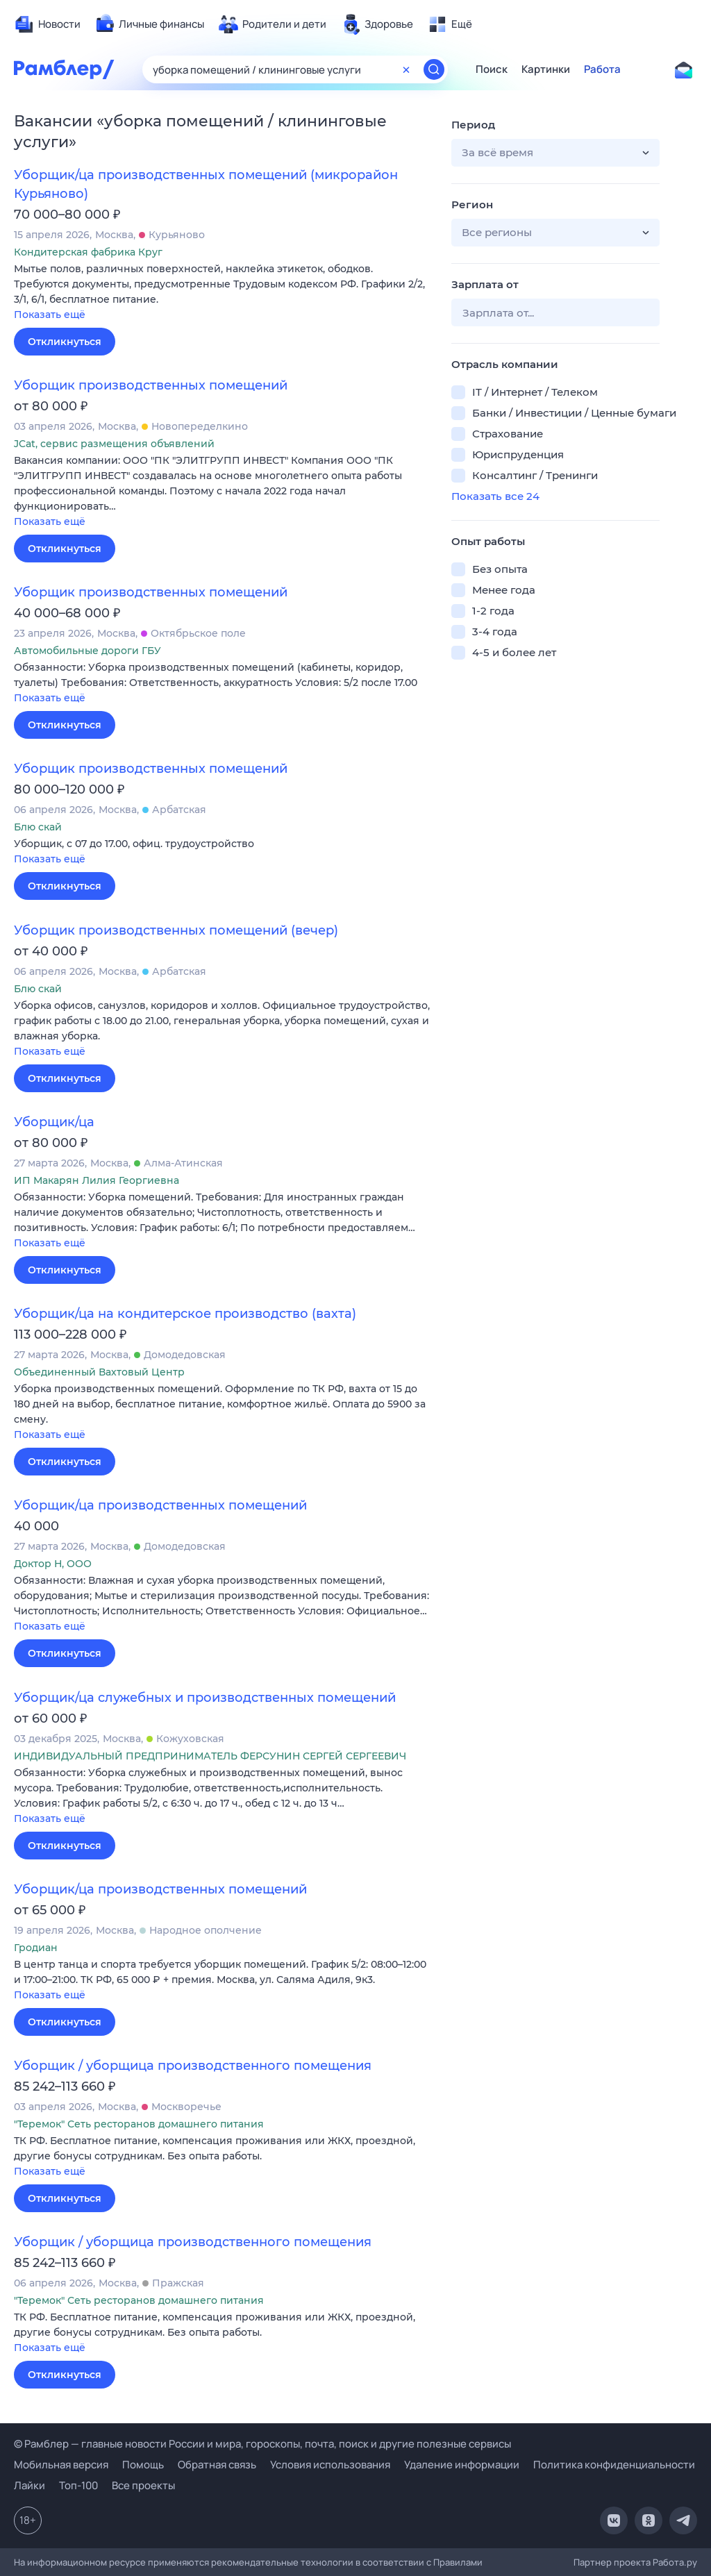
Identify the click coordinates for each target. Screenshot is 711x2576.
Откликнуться (64, 341)
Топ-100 (78, 2485)
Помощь (143, 2464)
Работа (602, 69)
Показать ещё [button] (49, 314)
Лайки (29, 2485)
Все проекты (143, 2485)
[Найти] (434, 69)
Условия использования (330, 2464)
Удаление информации (461, 2464)
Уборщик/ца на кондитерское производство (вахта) (185, 1313)
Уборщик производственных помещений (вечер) (176, 930)
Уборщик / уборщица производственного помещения (192, 2065)
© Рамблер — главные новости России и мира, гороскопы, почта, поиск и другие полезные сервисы (262, 2443)
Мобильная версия (61, 2464)
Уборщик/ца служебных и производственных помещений (205, 1697)
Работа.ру (675, 2562)
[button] (222, 292)
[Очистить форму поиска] (406, 69)
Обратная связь (217, 2464)
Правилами (458, 2562)
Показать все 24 (495, 496)
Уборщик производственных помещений (150, 385)
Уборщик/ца (54, 1122)
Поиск (492, 69)
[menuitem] (47, 24)
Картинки (545, 69)
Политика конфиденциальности (614, 2464)
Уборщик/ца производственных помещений (160, 1505)
